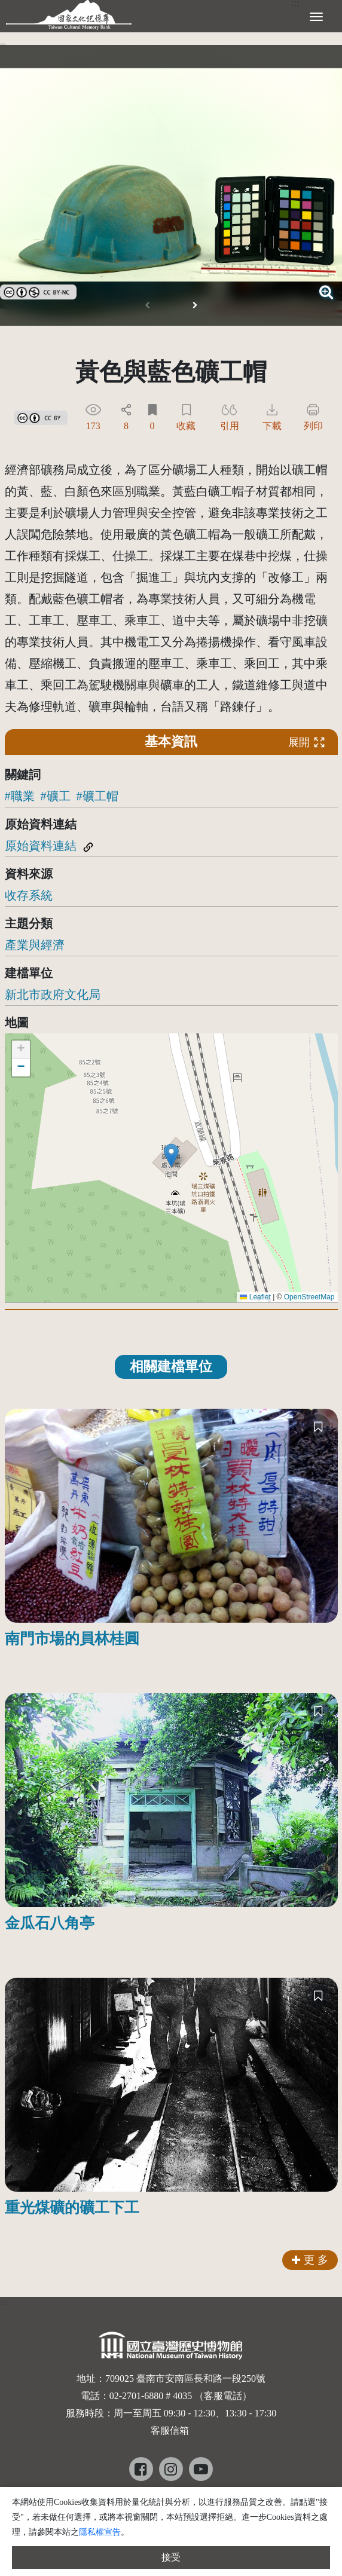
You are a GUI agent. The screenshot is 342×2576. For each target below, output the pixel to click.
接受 (171, 2557)
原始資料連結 (41, 845)
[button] (195, 305)
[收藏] (318, 1426)
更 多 (310, 2260)
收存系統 (29, 895)
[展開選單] (316, 15)
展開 (306, 742)
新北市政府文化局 (52, 994)
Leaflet (255, 1297)
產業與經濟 (35, 945)
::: (3, 45)
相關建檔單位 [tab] (171, 1366)
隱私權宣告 (100, 2532)
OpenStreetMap (309, 1297)
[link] (38, 290)
